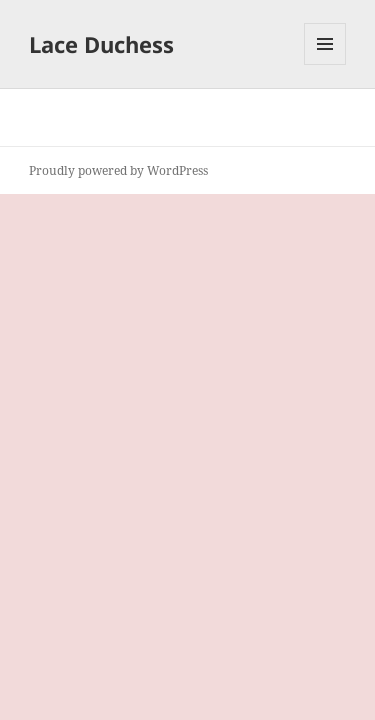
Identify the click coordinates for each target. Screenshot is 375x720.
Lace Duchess (101, 44)
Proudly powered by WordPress (118, 170)
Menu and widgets (325, 64)
